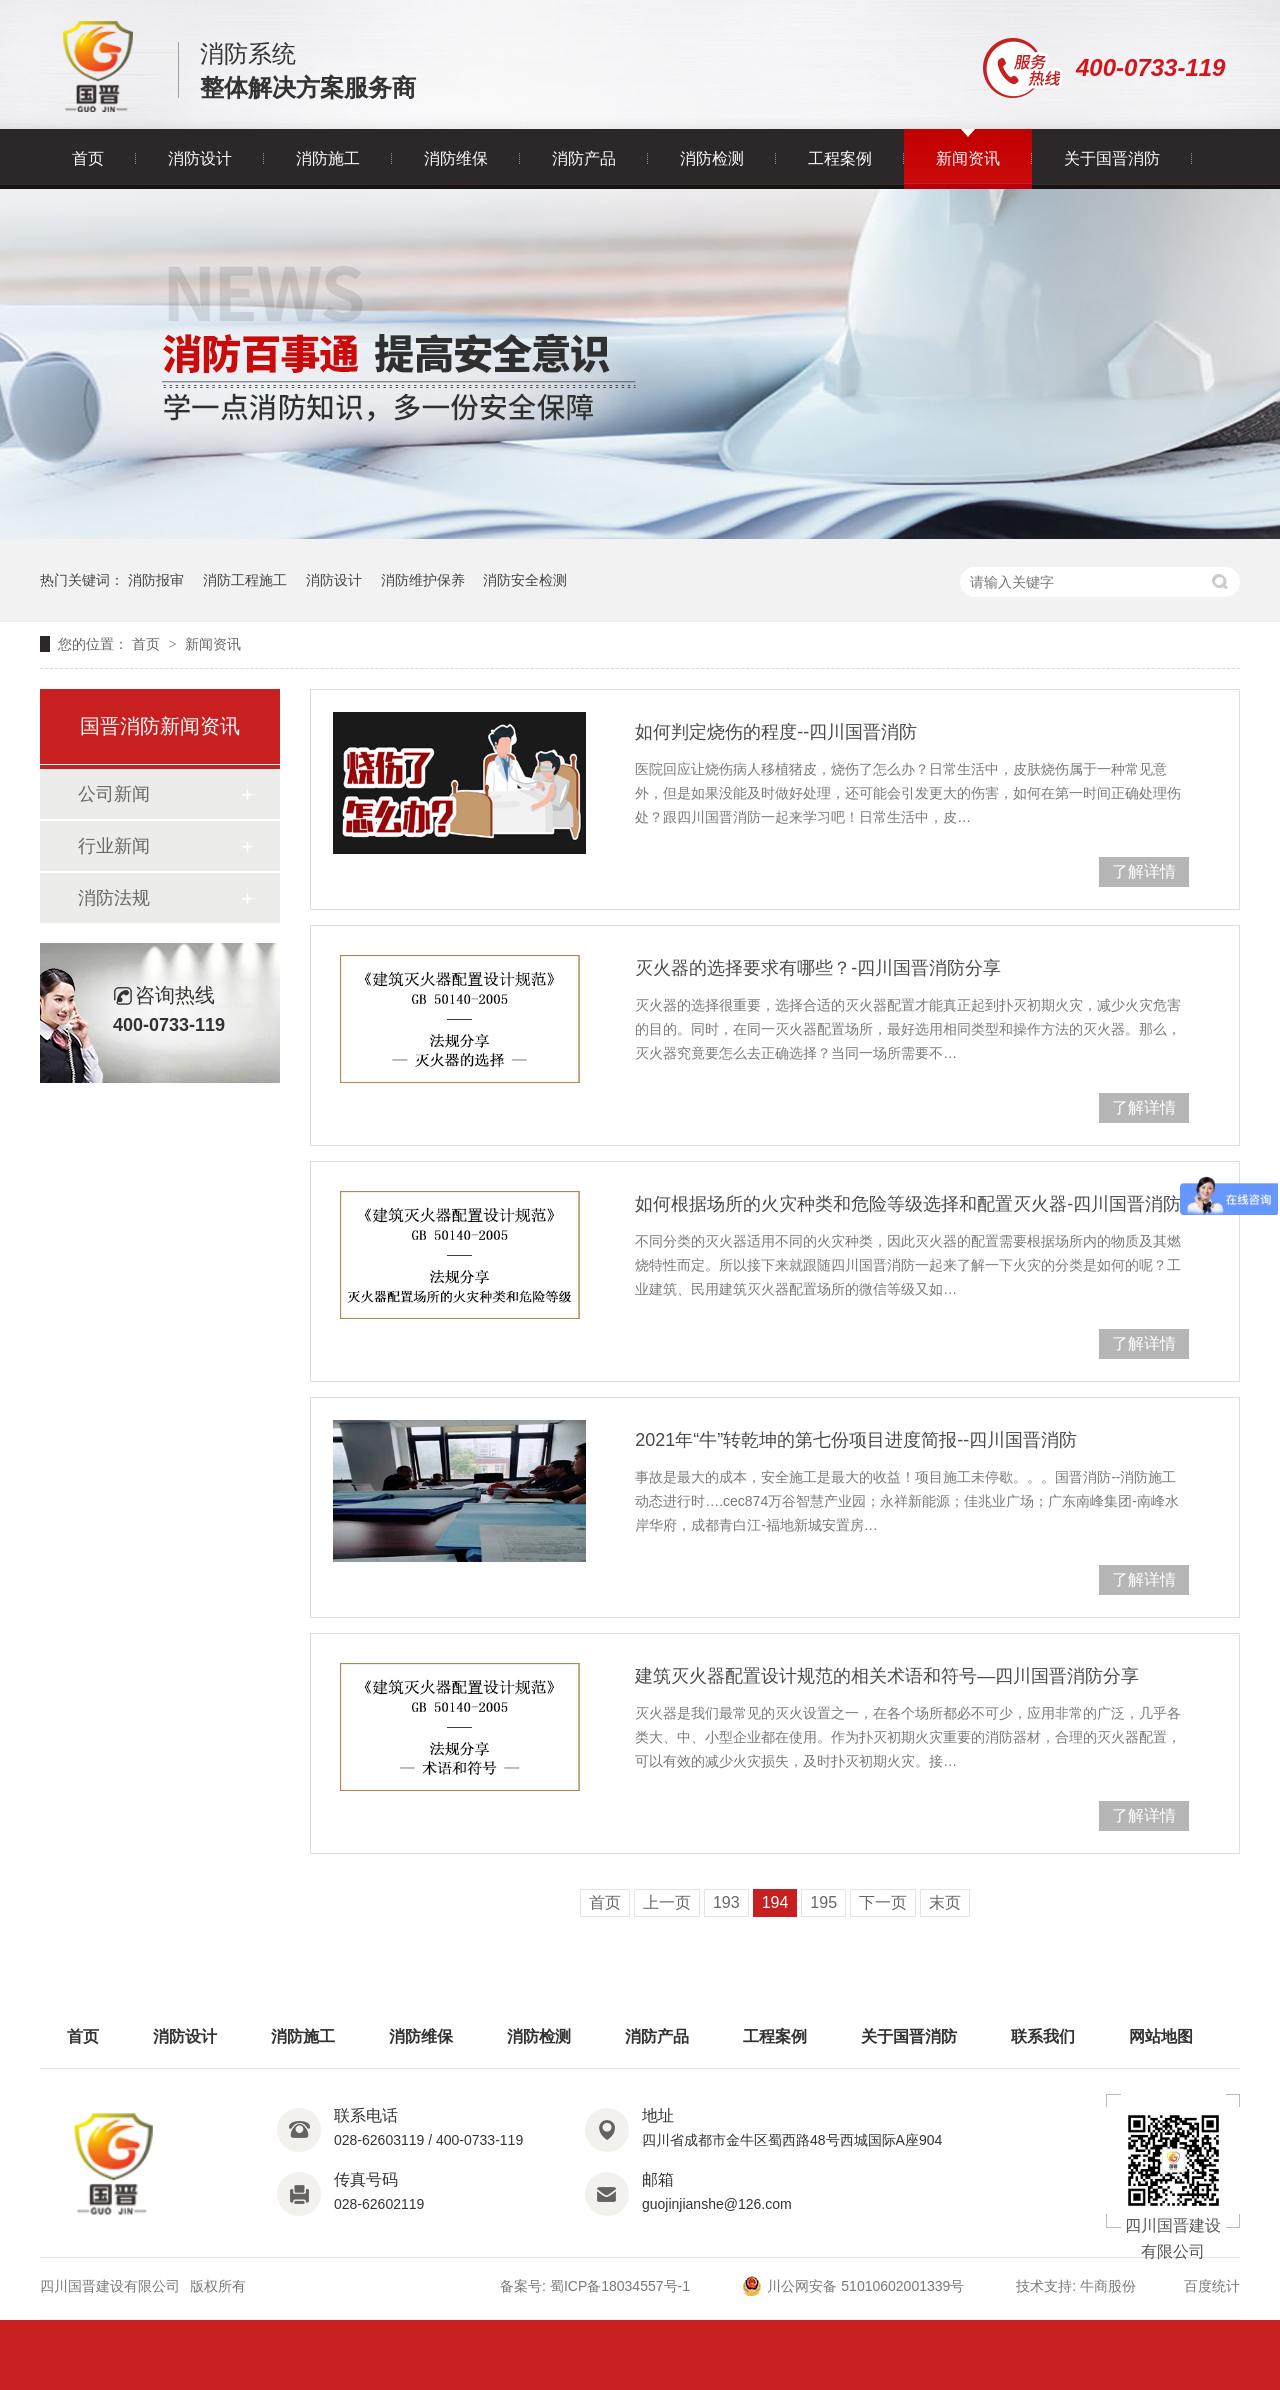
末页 (945, 1902)
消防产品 (584, 158)
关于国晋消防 (1112, 158)
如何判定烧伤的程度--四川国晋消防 (776, 732)
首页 (88, 158)
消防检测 (712, 158)
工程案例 (840, 158)
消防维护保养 (423, 580)
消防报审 (156, 580)
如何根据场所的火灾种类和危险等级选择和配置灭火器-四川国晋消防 (908, 1204)
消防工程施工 (245, 580)
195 (823, 1902)
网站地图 (1161, 2036)
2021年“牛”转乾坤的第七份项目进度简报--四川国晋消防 (856, 1440)
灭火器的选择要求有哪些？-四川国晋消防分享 (818, 968)
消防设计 (200, 158)
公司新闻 (114, 794)
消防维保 (456, 158)
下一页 (883, 1902)
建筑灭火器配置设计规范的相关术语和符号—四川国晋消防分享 (887, 1676)
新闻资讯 (968, 158)
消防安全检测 (525, 580)
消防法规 (114, 898)
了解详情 (1144, 871)
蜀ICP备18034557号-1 (620, 2286)
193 (726, 1902)
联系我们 (1043, 2036)
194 (775, 1902)
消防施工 (328, 158)
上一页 (667, 1902)
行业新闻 (114, 846)
